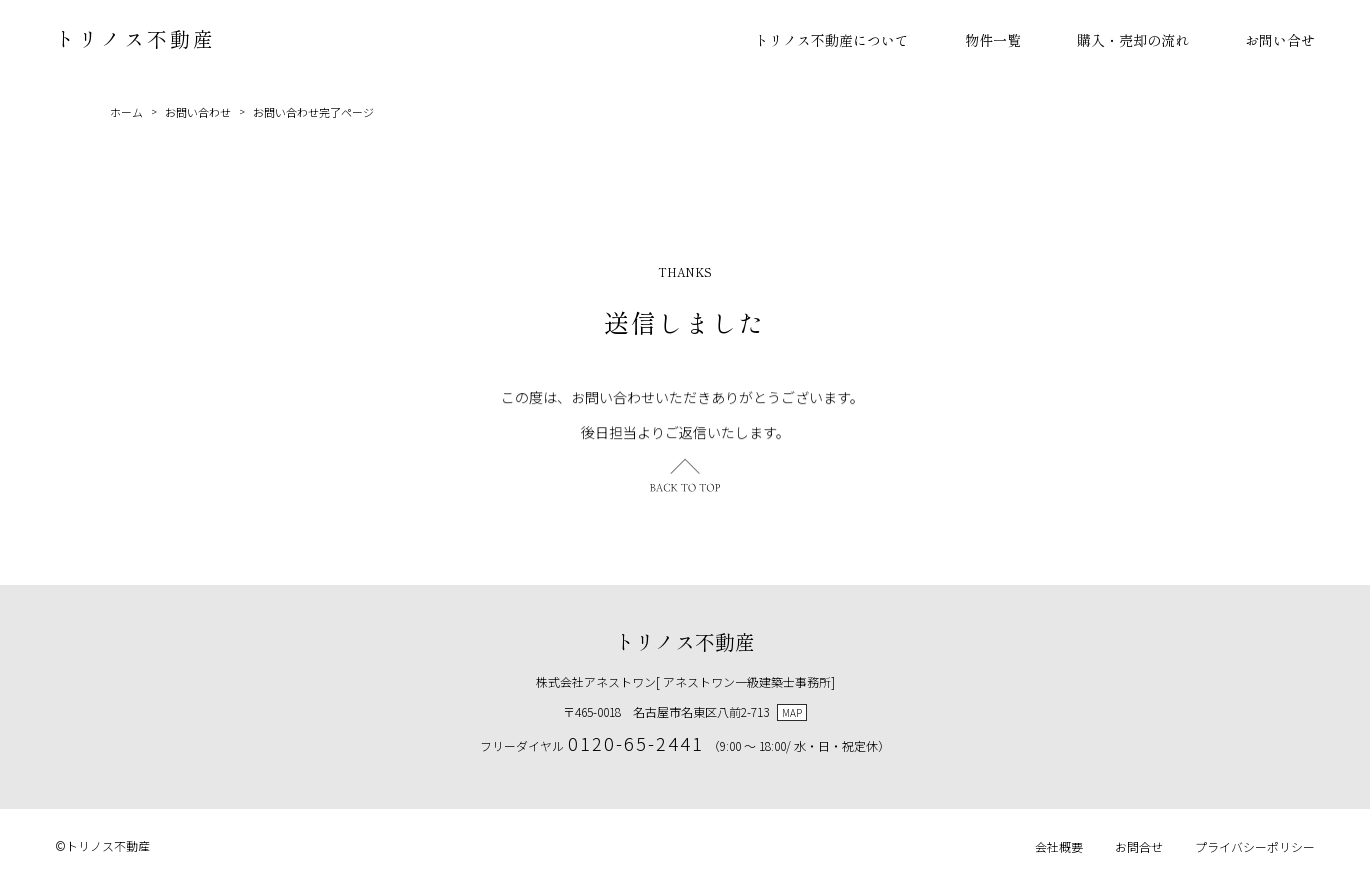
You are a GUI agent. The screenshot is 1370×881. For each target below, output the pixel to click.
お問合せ (1139, 846)
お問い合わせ (198, 112)
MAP (792, 712)
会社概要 (1059, 846)
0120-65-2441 (636, 743)
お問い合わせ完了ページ (313, 112)
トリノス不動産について (832, 40)
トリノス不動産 (135, 38)
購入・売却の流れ (1133, 40)
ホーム (126, 112)
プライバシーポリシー (1255, 846)
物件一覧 (993, 40)
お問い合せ (1280, 40)
